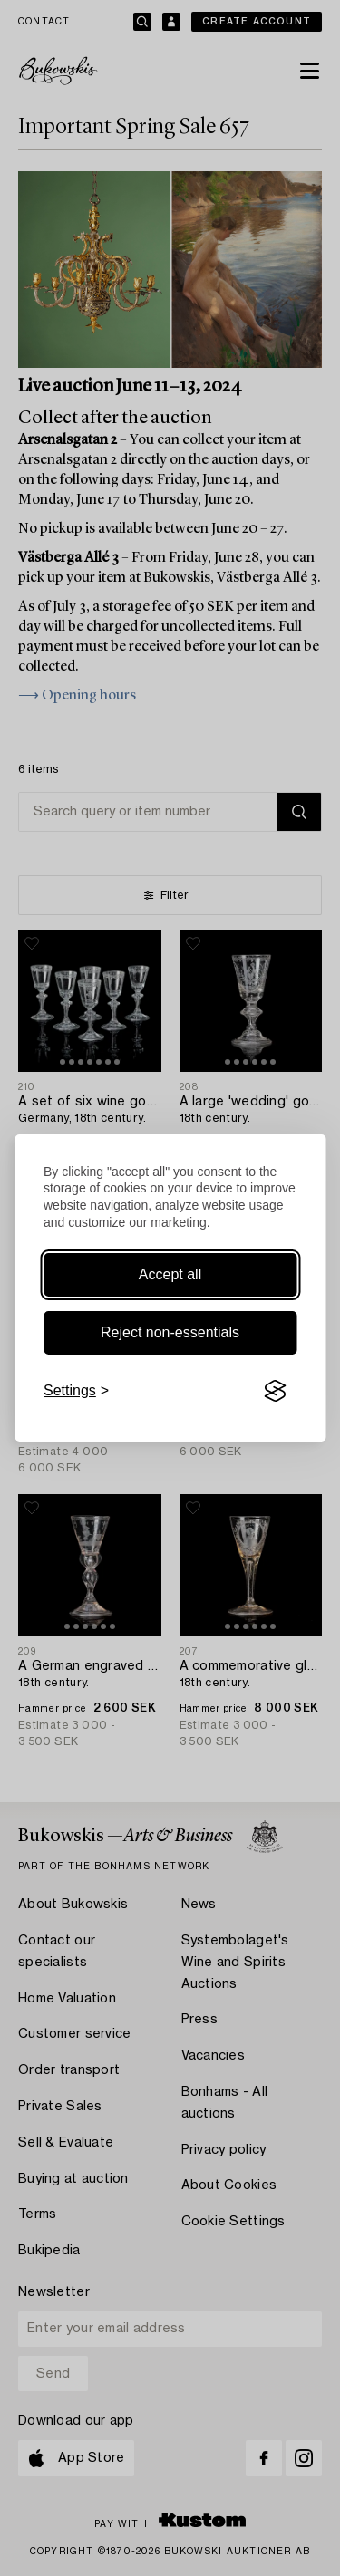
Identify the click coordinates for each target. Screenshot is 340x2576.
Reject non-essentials (170, 1332)
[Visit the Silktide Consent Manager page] (274, 1391)
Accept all (170, 1274)
